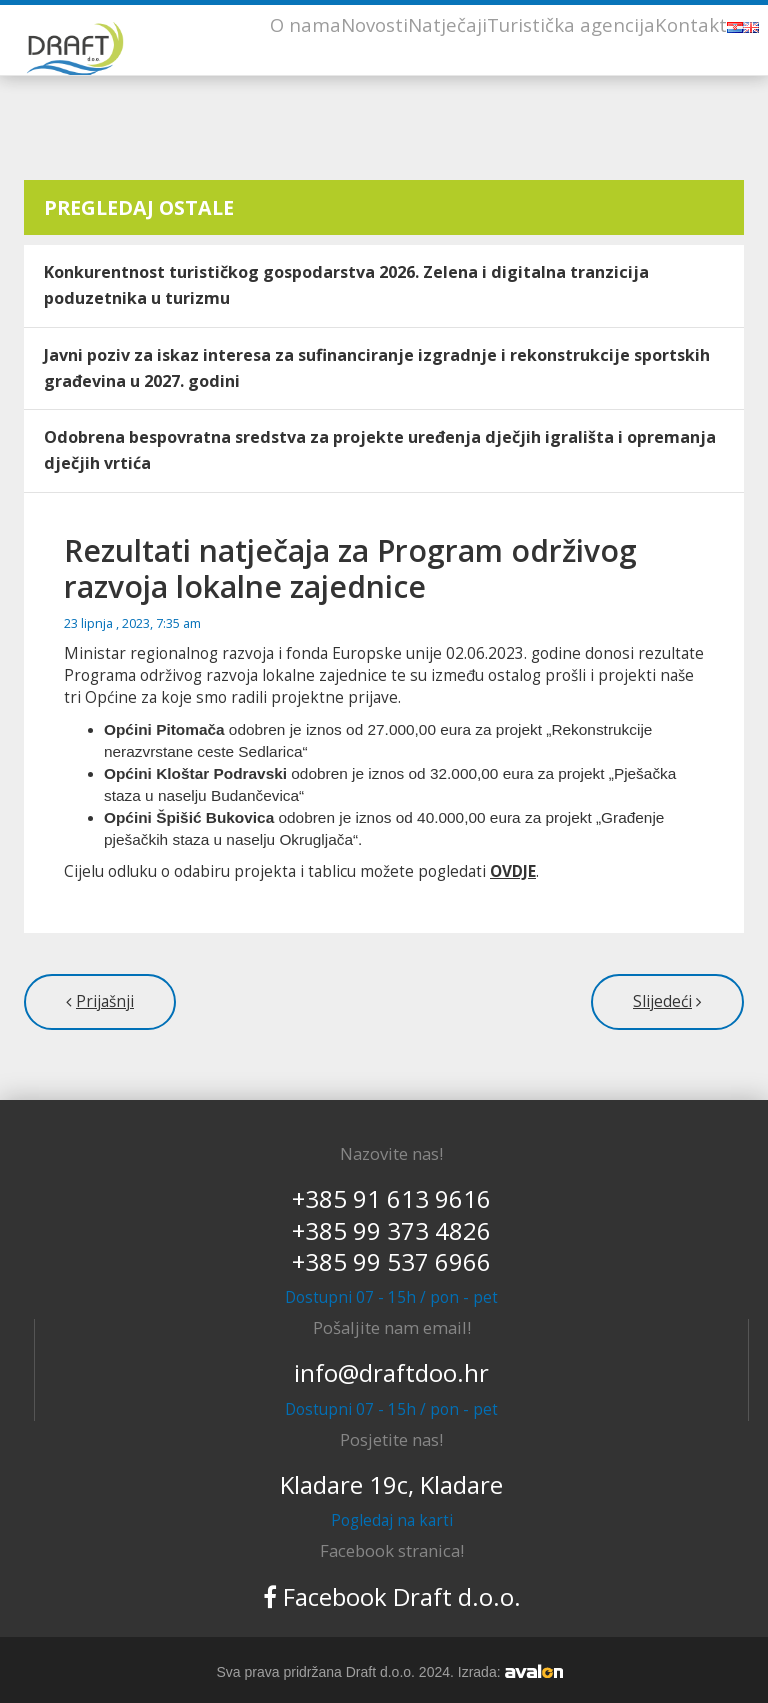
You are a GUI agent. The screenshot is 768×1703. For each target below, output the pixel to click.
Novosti (374, 24)
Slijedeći (662, 1001)
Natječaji (447, 24)
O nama (305, 24)
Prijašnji (105, 1001)
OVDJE (513, 871)
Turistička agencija (571, 24)
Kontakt (691, 24)
